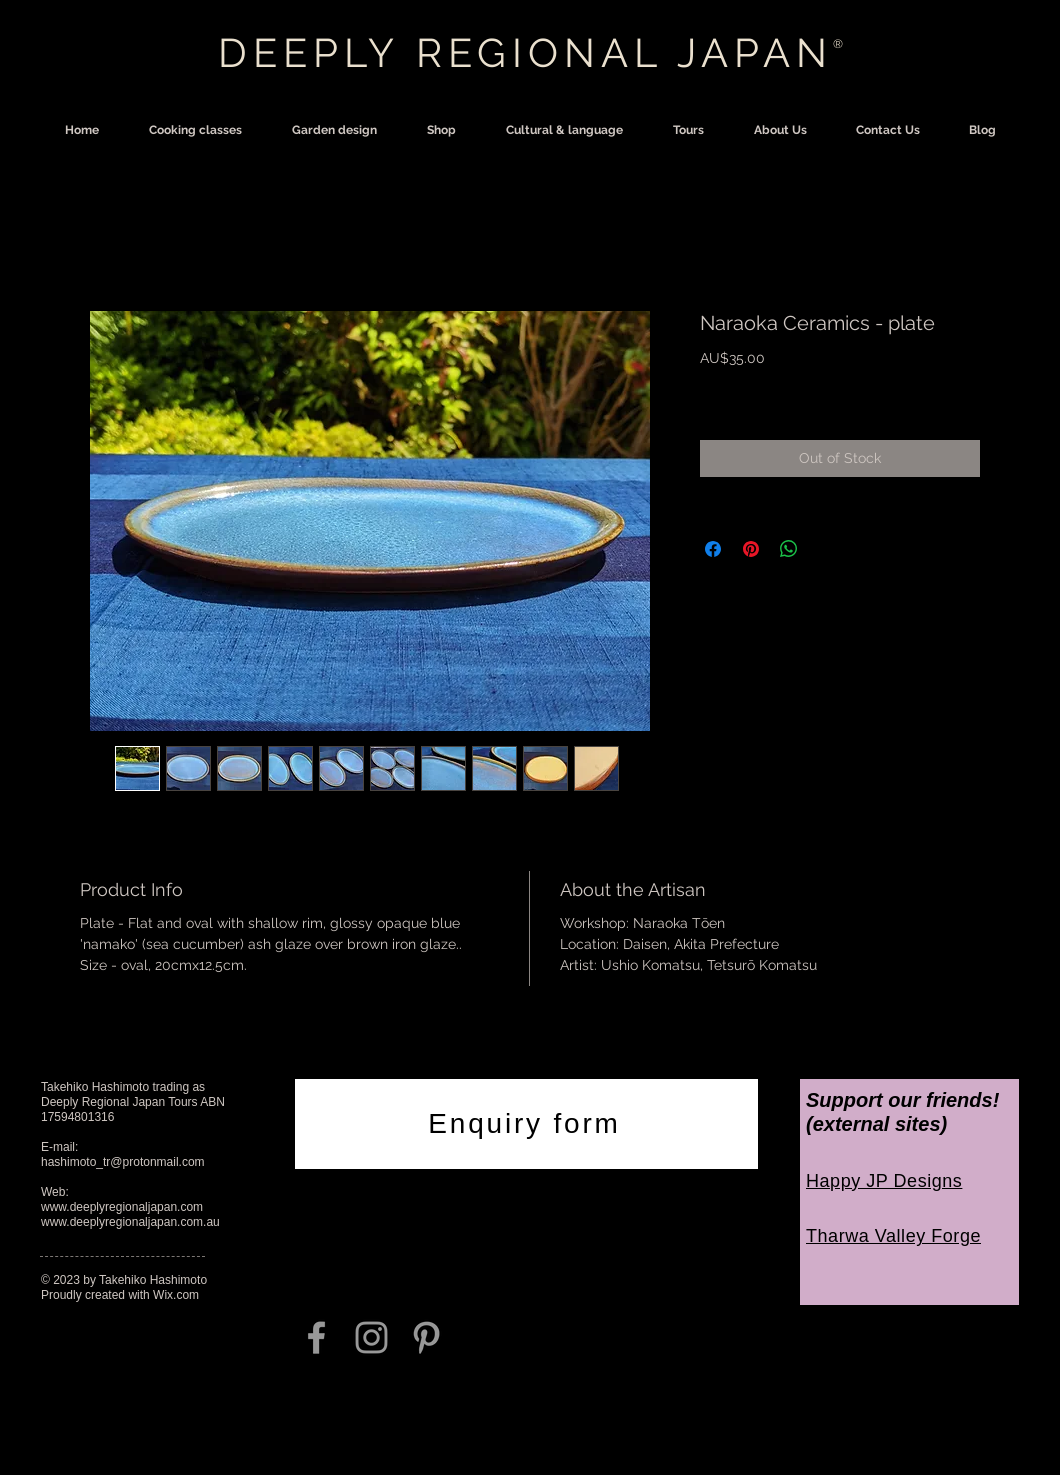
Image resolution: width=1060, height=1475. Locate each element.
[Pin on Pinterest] (751, 549)
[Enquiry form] (526, 1124)
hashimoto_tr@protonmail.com (123, 1162)
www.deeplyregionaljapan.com (122, 1207)
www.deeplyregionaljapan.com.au (130, 1222)
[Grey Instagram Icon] (371, 1337)
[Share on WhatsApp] (789, 549)
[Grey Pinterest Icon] (426, 1337)
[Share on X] (827, 549)
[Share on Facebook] (713, 549)
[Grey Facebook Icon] (316, 1337)
